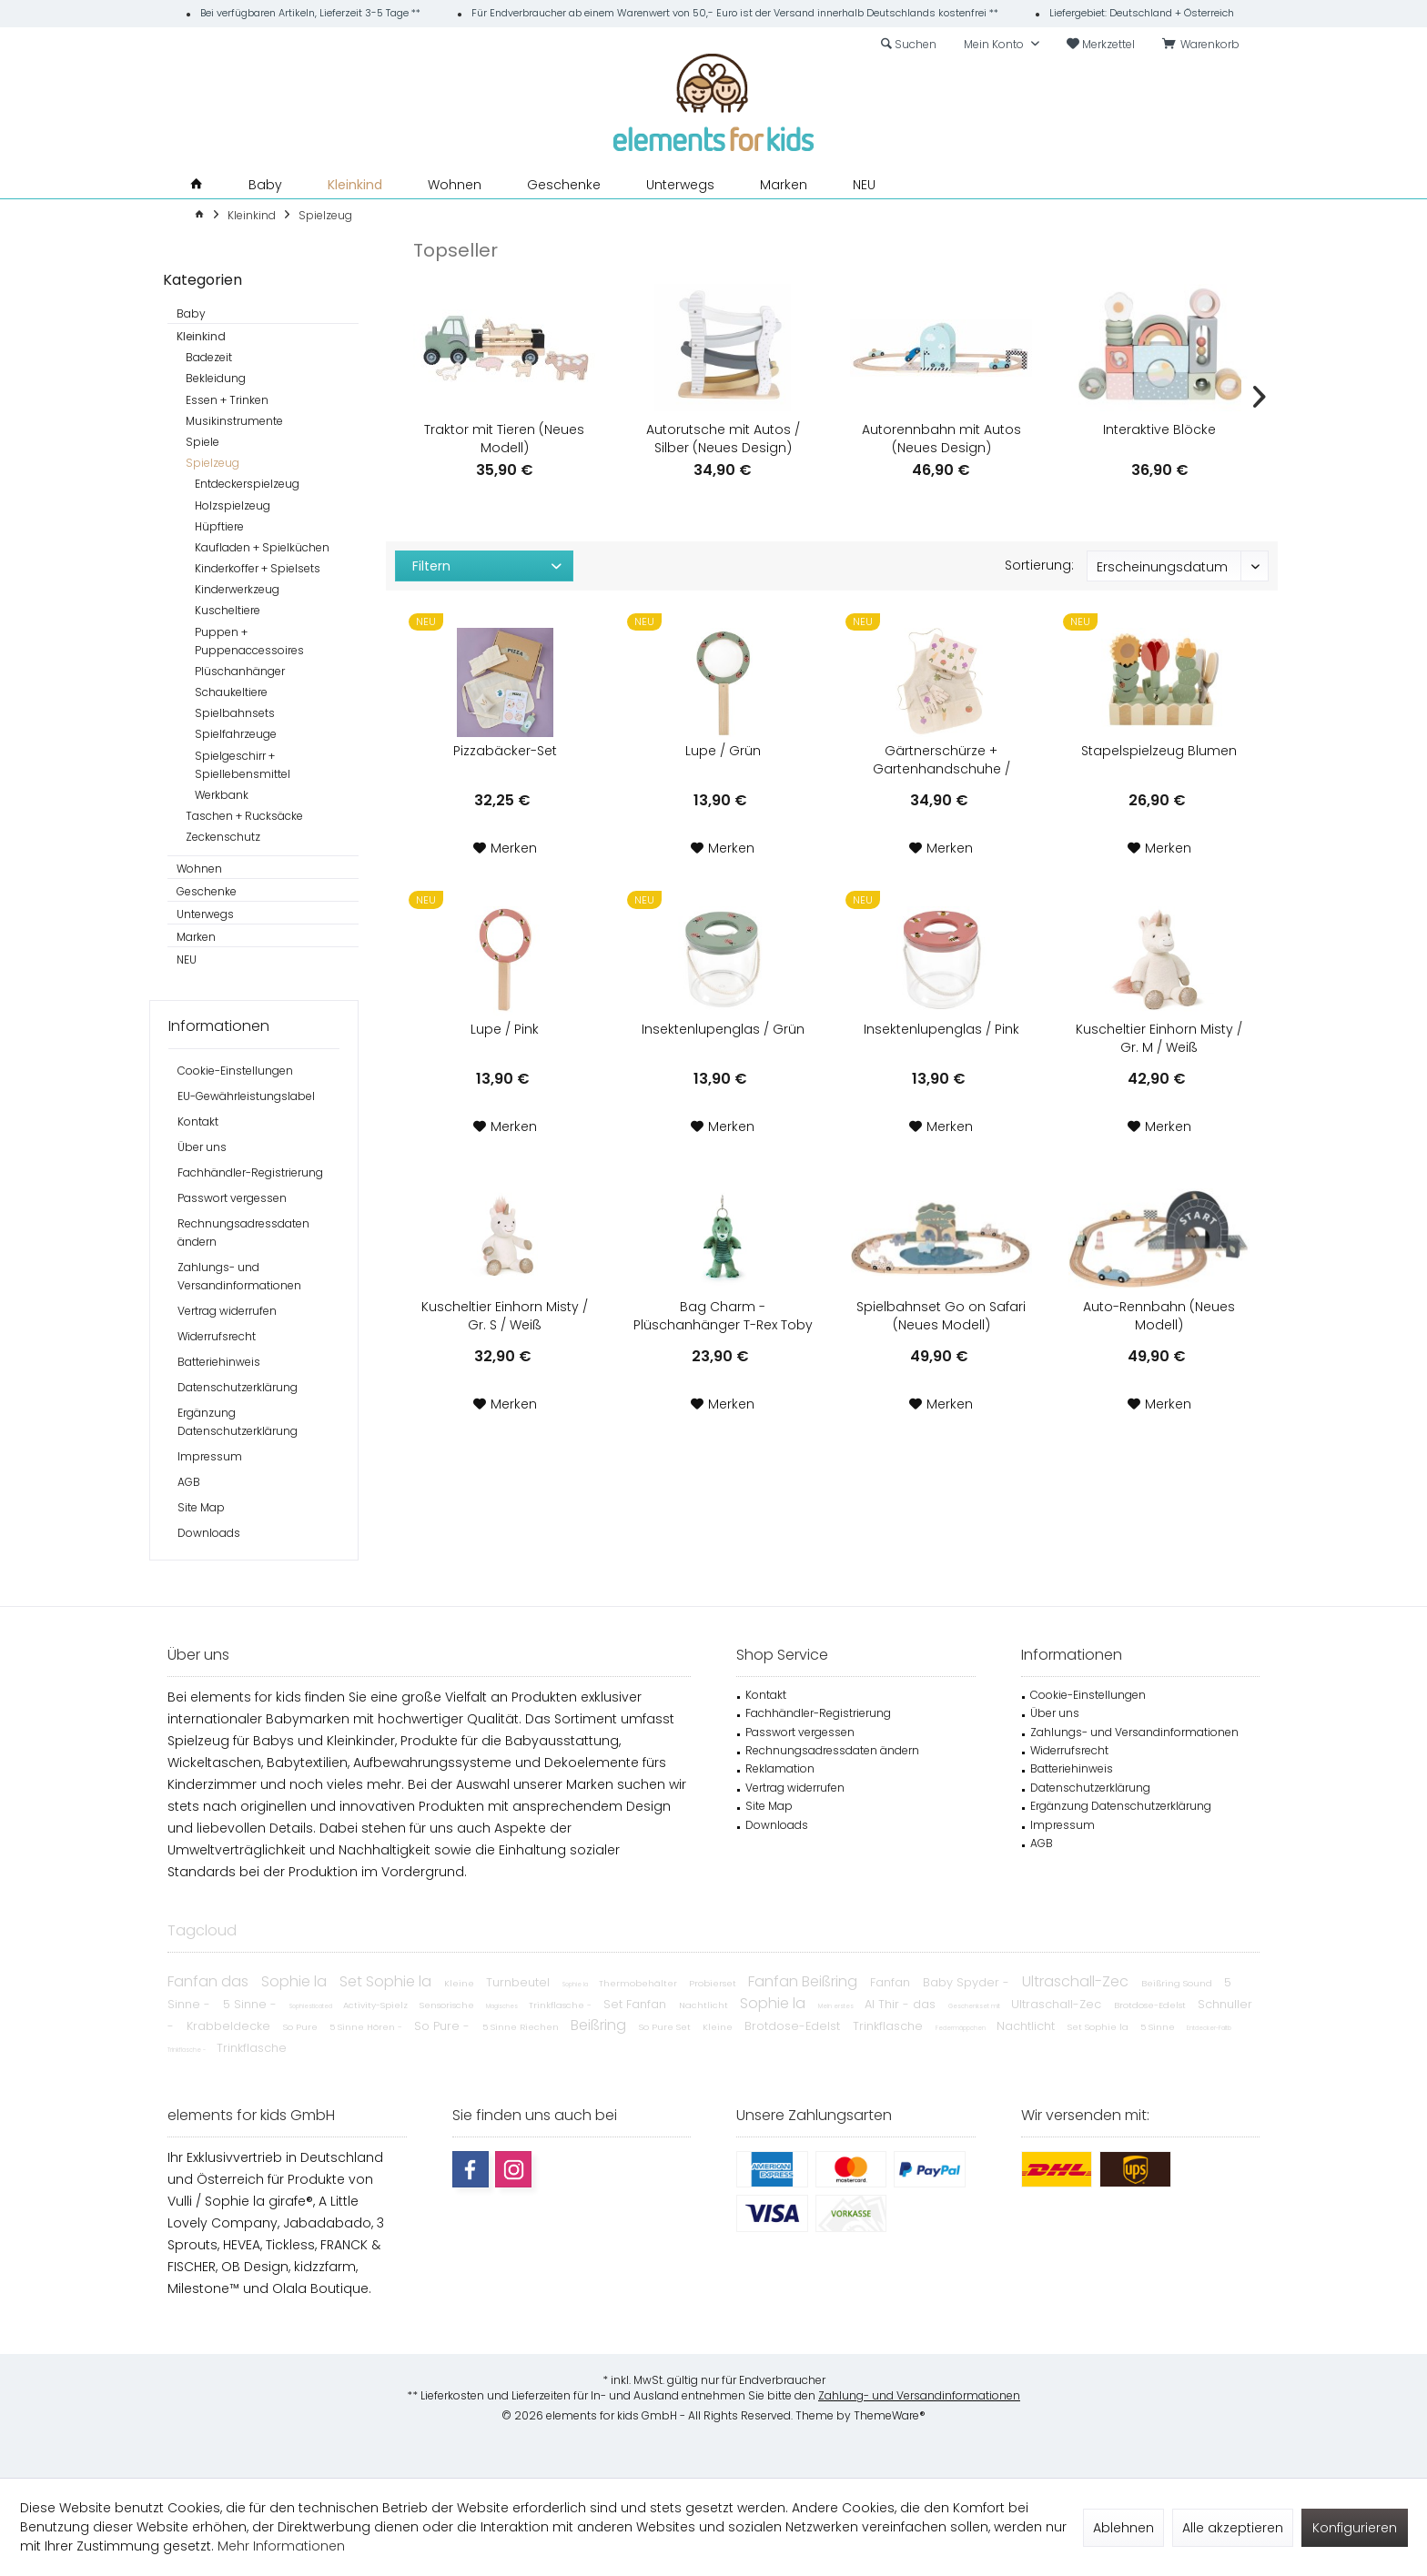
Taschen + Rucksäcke (244, 815)
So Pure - (443, 2026)
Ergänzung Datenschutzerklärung (237, 1422)
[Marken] (783, 185)
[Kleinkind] (355, 185)
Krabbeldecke (230, 2026)
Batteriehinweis (218, 1361)
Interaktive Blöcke (1159, 429)
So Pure (301, 2027)
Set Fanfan (636, 2004)
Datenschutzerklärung (237, 1387)
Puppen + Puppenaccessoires (249, 641)
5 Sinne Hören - (367, 2027)
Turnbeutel (519, 1982)
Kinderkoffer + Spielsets (257, 568)
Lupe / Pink (505, 1029)
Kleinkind (201, 336)
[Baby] (265, 185)
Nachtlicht (705, 2005)
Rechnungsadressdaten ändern (243, 1232)
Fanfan (892, 1982)
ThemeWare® (890, 2415)
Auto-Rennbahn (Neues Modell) (1159, 1316)
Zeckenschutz (223, 836)
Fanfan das (209, 1981)
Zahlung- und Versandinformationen (919, 2395)
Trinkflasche (889, 2026)
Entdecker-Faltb (1209, 2028)
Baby (191, 313)
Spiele (202, 442)
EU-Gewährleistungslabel (246, 1096)
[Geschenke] (563, 185)
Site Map (201, 1507)
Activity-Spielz (376, 2005)
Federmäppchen (961, 2028)
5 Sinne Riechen (522, 2027)
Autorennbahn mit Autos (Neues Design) (941, 438)
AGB (188, 1482)
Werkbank (221, 795)
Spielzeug (212, 462)
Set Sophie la (387, 1981)
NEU (187, 959)
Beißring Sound (1178, 1983)
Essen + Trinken (227, 400)
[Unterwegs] (680, 185)
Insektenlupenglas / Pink (941, 1029)
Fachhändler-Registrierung (250, 1172)
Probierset (714, 1983)
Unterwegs (205, 914)
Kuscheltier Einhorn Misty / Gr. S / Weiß (504, 1316)
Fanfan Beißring (804, 1981)
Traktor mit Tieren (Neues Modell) (504, 438)
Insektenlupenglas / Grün (723, 1029)
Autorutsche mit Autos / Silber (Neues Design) (723, 438)
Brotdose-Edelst (1151, 2005)
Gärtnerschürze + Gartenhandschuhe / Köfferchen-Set (941, 760)
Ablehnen (1123, 2528)
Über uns (202, 1147)
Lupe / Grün (723, 751)
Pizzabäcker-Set (505, 751)
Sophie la (295, 1981)
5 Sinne (1159, 2027)
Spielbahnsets (235, 713)
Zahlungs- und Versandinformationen (239, 1276)
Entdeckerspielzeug (247, 483)
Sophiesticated (311, 2006)
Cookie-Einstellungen (235, 1070)
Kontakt (197, 1121)
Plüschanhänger (240, 671)
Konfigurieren (1354, 2528)
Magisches (503, 2006)
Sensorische (448, 2005)
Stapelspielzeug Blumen (1159, 751)
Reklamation (780, 1768)
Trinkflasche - (561, 2005)
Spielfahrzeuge (236, 734)
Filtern (431, 566)
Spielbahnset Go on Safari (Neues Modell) (941, 1316)
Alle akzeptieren (1232, 2528)
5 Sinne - (251, 2004)
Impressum (209, 1456)
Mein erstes (836, 2006)
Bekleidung (216, 378)
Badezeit (209, 357)
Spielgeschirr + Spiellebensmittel (242, 765)
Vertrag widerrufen (227, 1310)
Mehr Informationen (281, 2546)
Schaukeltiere (231, 692)
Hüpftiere (219, 526)
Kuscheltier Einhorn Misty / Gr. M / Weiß (1159, 1038)
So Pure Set (666, 2027)
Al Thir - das (902, 2004)
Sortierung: (1039, 565)
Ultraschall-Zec (1077, 1981)
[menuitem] (1204, 44)
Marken (196, 937)
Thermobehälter (639, 1983)
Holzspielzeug (232, 505)
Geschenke (207, 891)
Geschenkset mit (975, 2006)
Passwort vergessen (232, 1198)
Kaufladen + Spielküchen (262, 547)
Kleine (460, 1983)
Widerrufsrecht (216, 1336)
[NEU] (864, 185)
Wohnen (199, 868)
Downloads (208, 1533)
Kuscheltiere (227, 610)
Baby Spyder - (968, 1982)
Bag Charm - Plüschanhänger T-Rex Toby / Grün (723, 1316)
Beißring (600, 2025)
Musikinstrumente (234, 421)
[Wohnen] (454, 185)
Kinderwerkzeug (237, 589)
